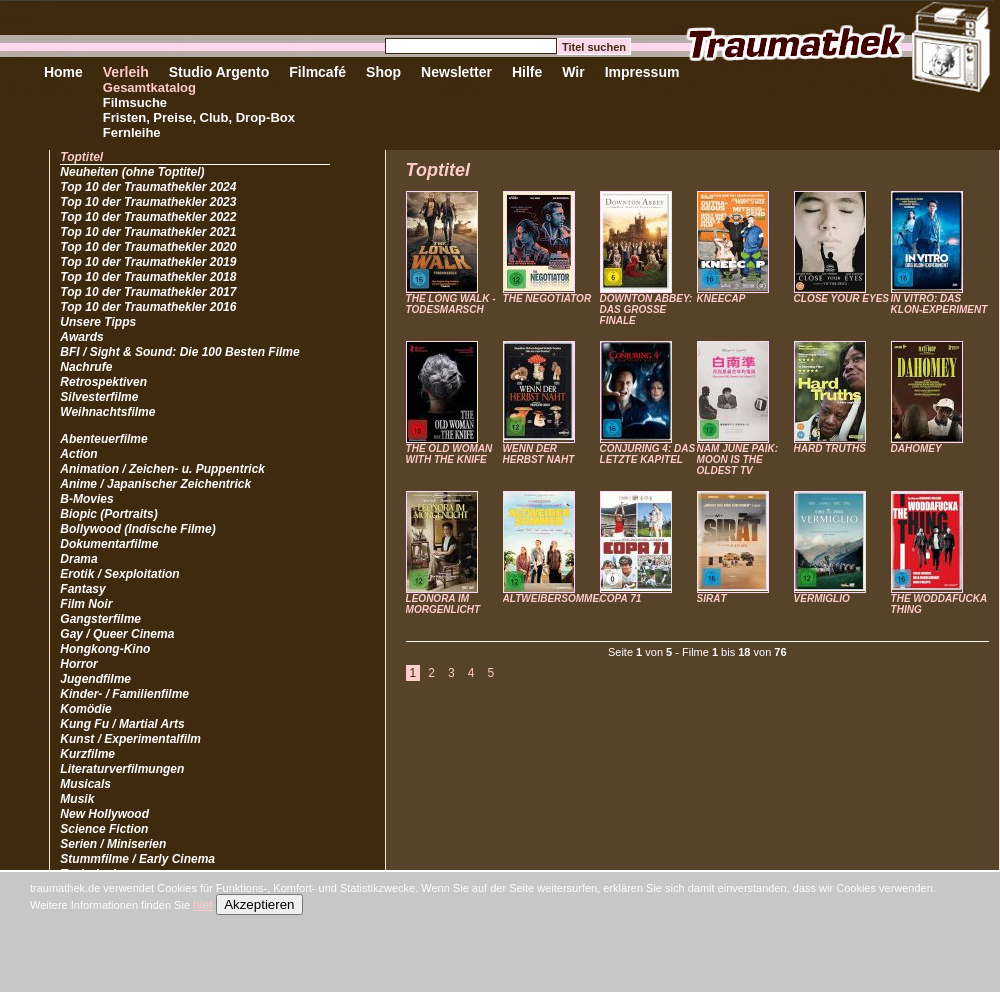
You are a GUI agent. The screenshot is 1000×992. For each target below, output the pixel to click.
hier (203, 905)
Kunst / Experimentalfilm (130, 739)
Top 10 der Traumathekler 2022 (148, 217)
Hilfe (527, 72)
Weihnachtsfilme (107, 412)
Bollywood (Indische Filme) (137, 529)
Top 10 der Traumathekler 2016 (148, 307)
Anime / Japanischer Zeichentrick (155, 484)
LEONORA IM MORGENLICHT (443, 604)
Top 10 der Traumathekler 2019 (148, 262)
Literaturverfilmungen (122, 769)
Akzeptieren (259, 904)
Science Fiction (104, 829)
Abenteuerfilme (103, 439)
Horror (78, 664)
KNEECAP (721, 298)
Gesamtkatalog (149, 87)
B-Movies (86, 499)
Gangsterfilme (100, 619)
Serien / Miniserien (113, 844)
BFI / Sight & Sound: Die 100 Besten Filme (179, 352)
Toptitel (81, 157)
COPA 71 (621, 598)
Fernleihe (132, 132)
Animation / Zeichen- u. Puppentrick (162, 469)
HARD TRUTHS (830, 448)
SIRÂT (712, 598)
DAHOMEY (916, 448)
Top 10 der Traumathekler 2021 (148, 232)
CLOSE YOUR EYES (841, 298)
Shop (383, 72)
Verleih (126, 72)
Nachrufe (86, 367)
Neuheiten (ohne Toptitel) (132, 172)
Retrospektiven (103, 382)
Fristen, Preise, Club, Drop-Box (199, 117)
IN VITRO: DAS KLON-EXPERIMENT (939, 304)
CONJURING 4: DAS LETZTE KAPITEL (648, 454)
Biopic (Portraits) (108, 514)
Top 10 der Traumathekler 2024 (148, 187)
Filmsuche (135, 102)
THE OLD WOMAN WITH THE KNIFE (449, 454)
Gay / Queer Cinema (117, 634)
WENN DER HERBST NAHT (539, 454)
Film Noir (86, 604)
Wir (573, 72)
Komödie (85, 709)
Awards (81, 337)
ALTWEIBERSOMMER (555, 598)
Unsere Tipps (98, 322)
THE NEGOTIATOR (547, 298)
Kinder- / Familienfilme (124, 694)
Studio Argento (219, 72)
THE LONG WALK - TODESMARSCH (451, 304)
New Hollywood (104, 814)
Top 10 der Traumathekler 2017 (148, 292)
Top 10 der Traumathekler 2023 (148, 202)
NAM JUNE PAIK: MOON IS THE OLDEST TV (737, 459)
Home (63, 72)
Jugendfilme (95, 679)
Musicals (85, 784)
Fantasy (82, 589)
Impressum (642, 72)
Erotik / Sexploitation (119, 574)
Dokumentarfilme (109, 544)
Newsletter (456, 72)
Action (78, 454)
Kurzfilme (87, 754)
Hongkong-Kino (105, 649)
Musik (77, 799)
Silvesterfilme (99, 397)
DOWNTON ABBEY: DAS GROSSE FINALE (646, 309)
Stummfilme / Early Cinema (137, 859)
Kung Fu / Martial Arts (122, 724)
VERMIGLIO (822, 598)
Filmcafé (317, 72)
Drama (78, 559)
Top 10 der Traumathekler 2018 (148, 277)
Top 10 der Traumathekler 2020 (148, 247)
